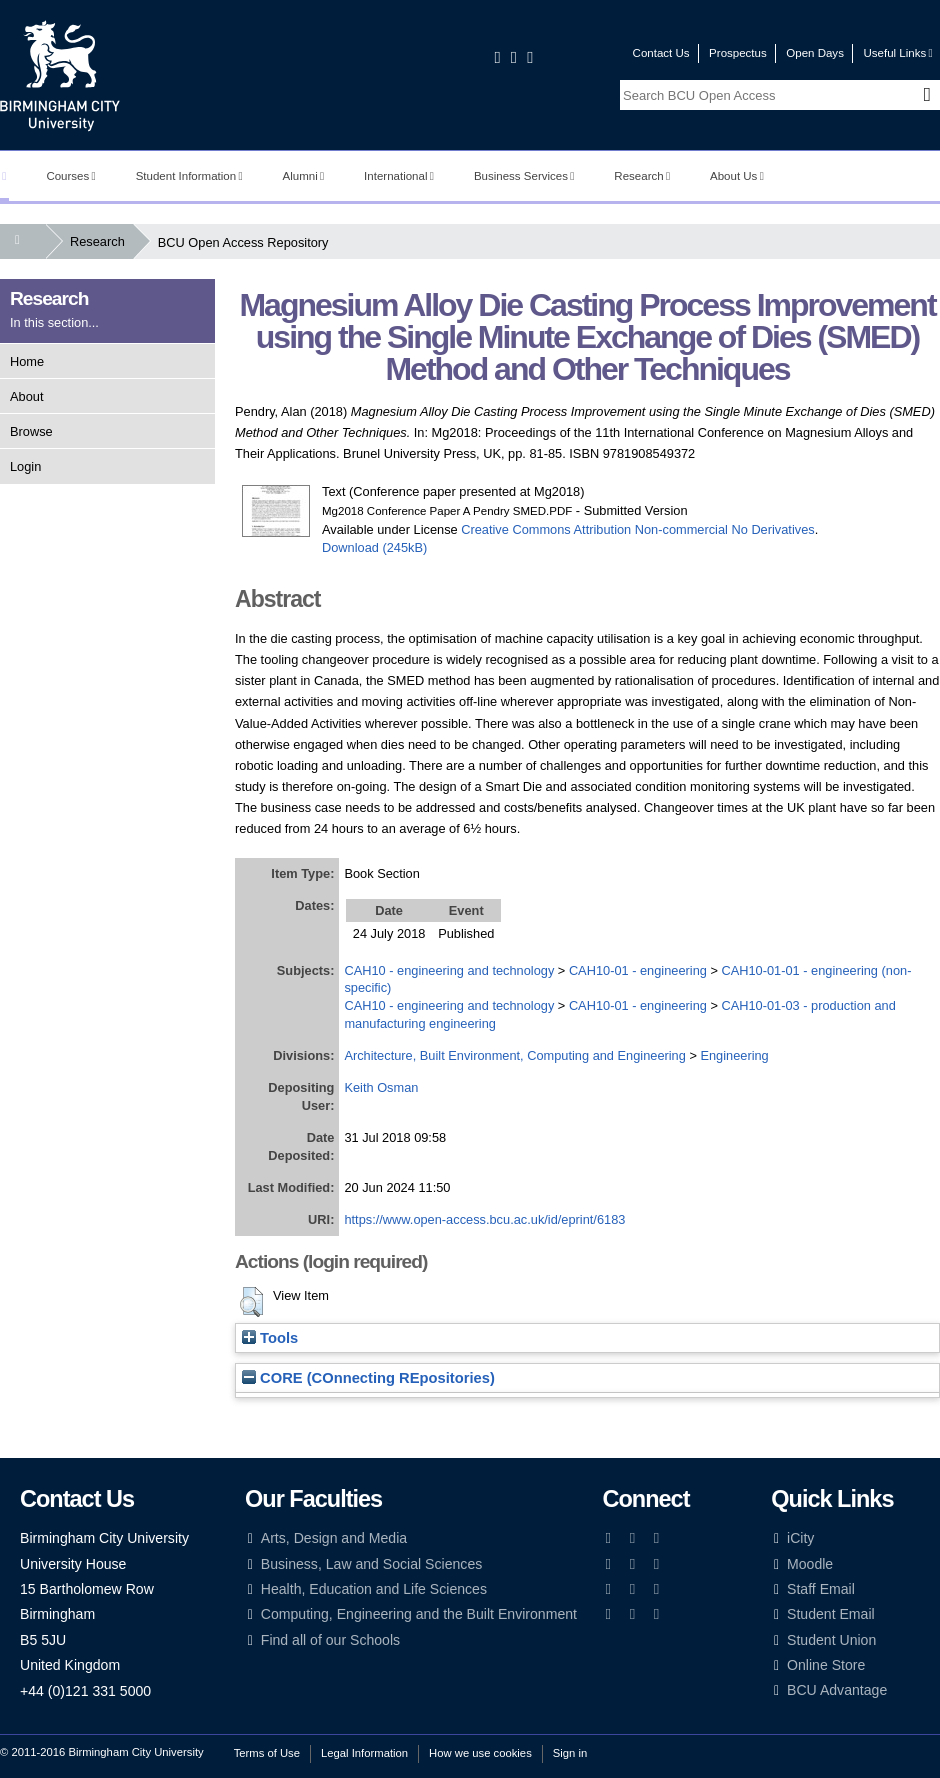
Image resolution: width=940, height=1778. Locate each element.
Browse (31, 431)
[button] (251, 1302)
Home (27, 361)
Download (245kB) (374, 547)
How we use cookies (480, 1753)
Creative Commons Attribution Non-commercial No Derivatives (637, 529)
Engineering (734, 1055)
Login (25, 466)
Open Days (815, 53)
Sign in (570, 1753)
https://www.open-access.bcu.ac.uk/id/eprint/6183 (484, 1219)
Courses (70, 176)
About (26, 396)
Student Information (189, 176)
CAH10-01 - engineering (638, 970)
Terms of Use (267, 1753)
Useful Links (897, 53)
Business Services (524, 176)
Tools (270, 1338)
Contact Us (661, 53)
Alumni (304, 176)
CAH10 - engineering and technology (449, 970)
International (399, 176)
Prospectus (738, 53)
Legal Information (364, 1753)
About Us (737, 176)
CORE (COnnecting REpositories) (368, 1378)
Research (642, 176)
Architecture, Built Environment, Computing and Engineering (514, 1055)
